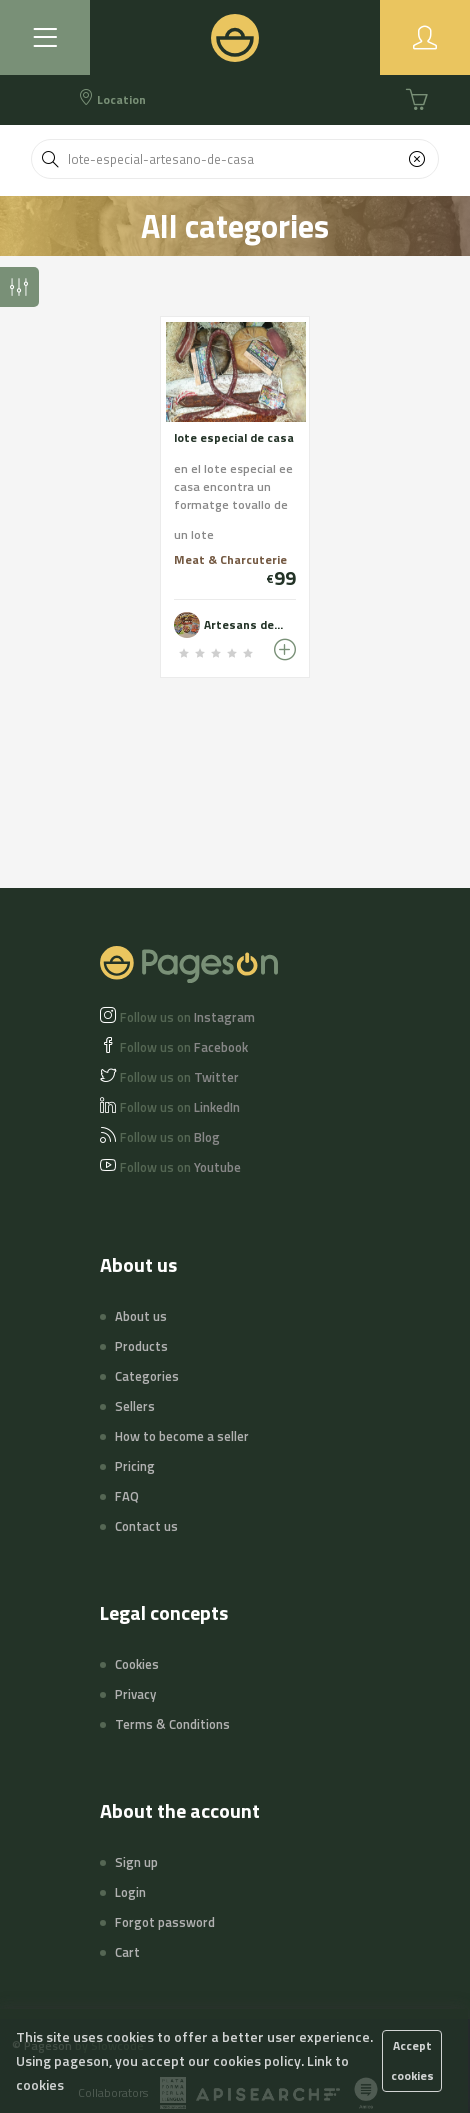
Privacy (135, 1694)
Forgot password (165, 1922)
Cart (127, 1952)
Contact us (146, 1526)
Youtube (180, 1167)
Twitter (179, 1077)
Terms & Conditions (172, 1724)
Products (141, 1346)
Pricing (135, 1466)
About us (141, 1316)
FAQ (127, 1496)
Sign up (136, 1862)
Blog (170, 1137)
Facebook (184, 1047)
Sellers (135, 1406)
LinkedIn (180, 1107)
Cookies (137, 1664)
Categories (147, 1376)
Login (130, 1892)
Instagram (187, 1017)
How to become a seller (182, 1436)
